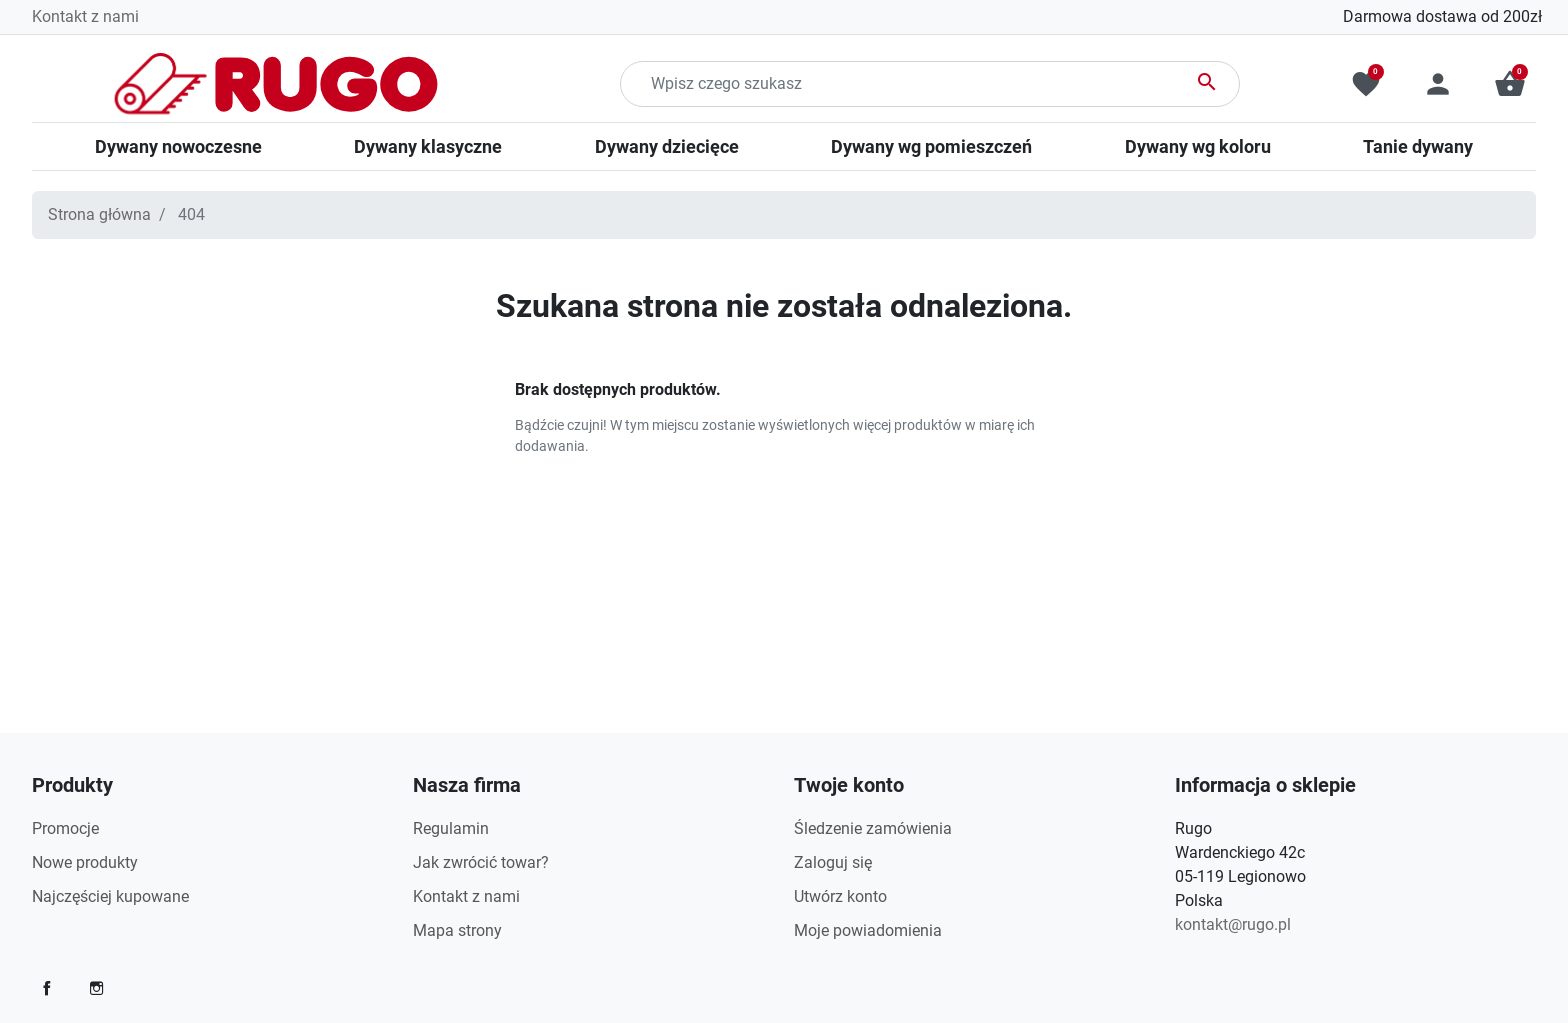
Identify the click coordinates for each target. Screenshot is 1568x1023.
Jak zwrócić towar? (481, 862)
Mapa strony (457, 930)
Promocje (65, 828)
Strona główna (99, 214)
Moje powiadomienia (868, 930)
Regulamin (451, 828)
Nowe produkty (85, 862)
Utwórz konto (840, 896)
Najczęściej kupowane (110, 896)
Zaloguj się (833, 862)
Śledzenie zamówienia (873, 828)
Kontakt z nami (85, 16)
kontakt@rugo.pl (1233, 924)
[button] (1510, 84)
